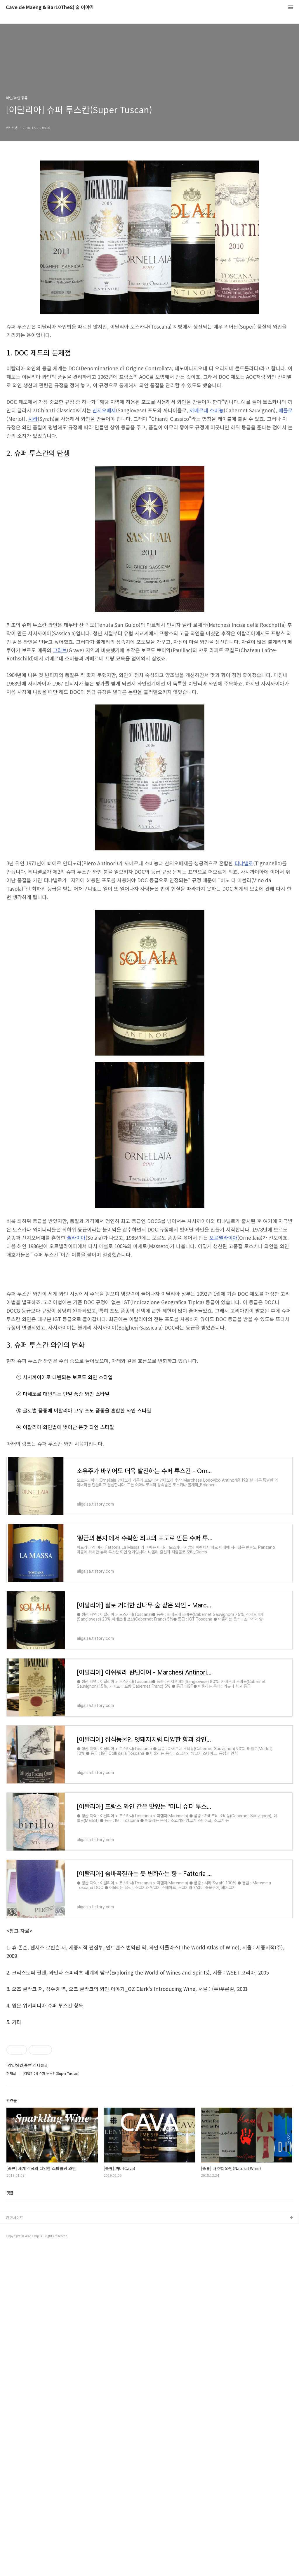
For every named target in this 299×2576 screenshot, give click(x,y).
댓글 (9, 2520)
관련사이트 (14, 2545)
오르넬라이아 (223, 1237)
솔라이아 (76, 1237)
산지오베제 (104, 410)
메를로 (286, 410)
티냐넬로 (243, 863)
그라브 (60, 650)
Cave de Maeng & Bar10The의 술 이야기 (50, 7)
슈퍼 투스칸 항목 (65, 2087)
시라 (33, 418)
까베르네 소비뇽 (207, 410)
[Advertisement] (149, 1308)
